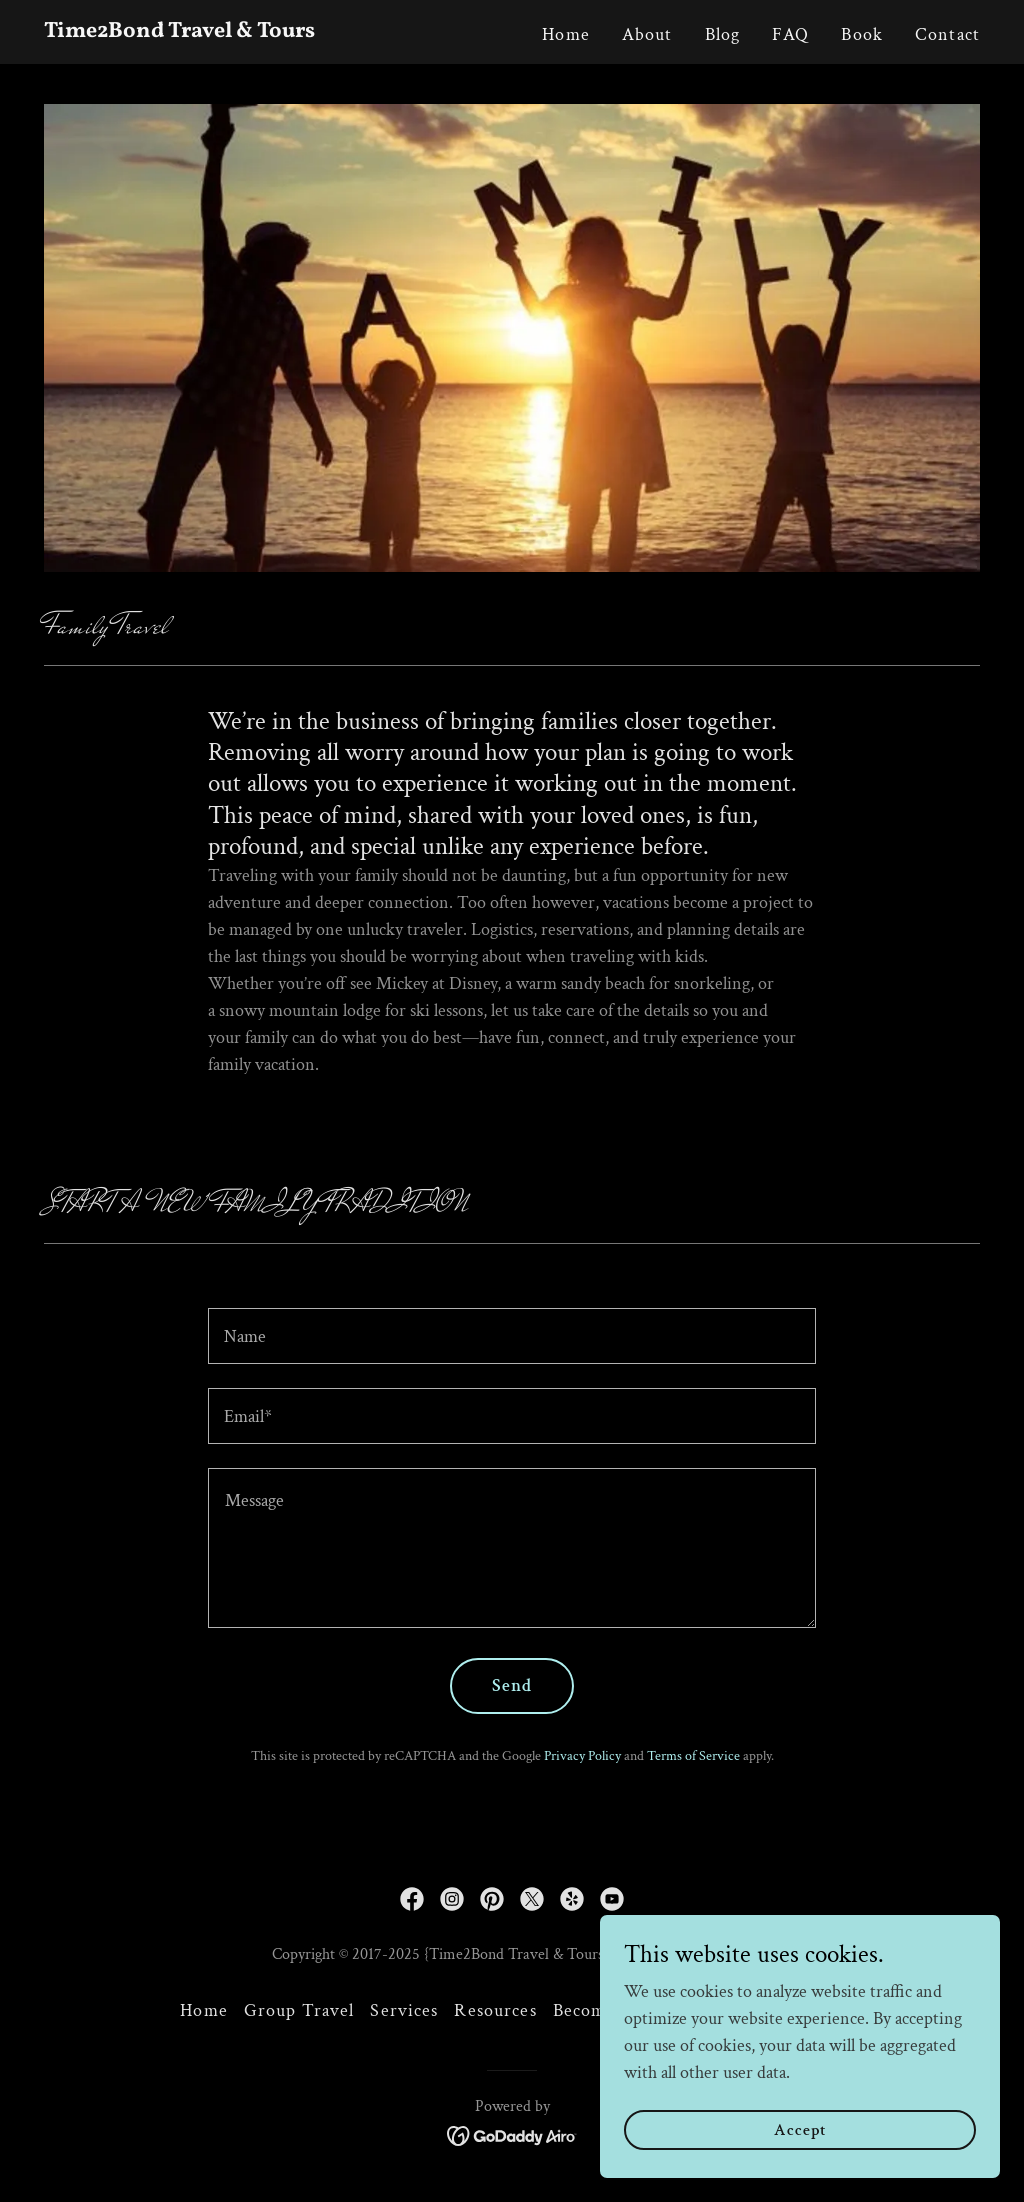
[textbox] (512, 1336)
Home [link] (566, 34)
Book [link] (862, 34)
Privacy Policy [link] (582, 1756)
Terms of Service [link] (693, 1756)
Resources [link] (495, 2010)
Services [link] (404, 2010)
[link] (208, 31)
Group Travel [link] (299, 2010)
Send (512, 1685)
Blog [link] (723, 34)
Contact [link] (947, 34)
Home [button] (204, 2010)
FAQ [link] (790, 34)
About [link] (647, 34)
